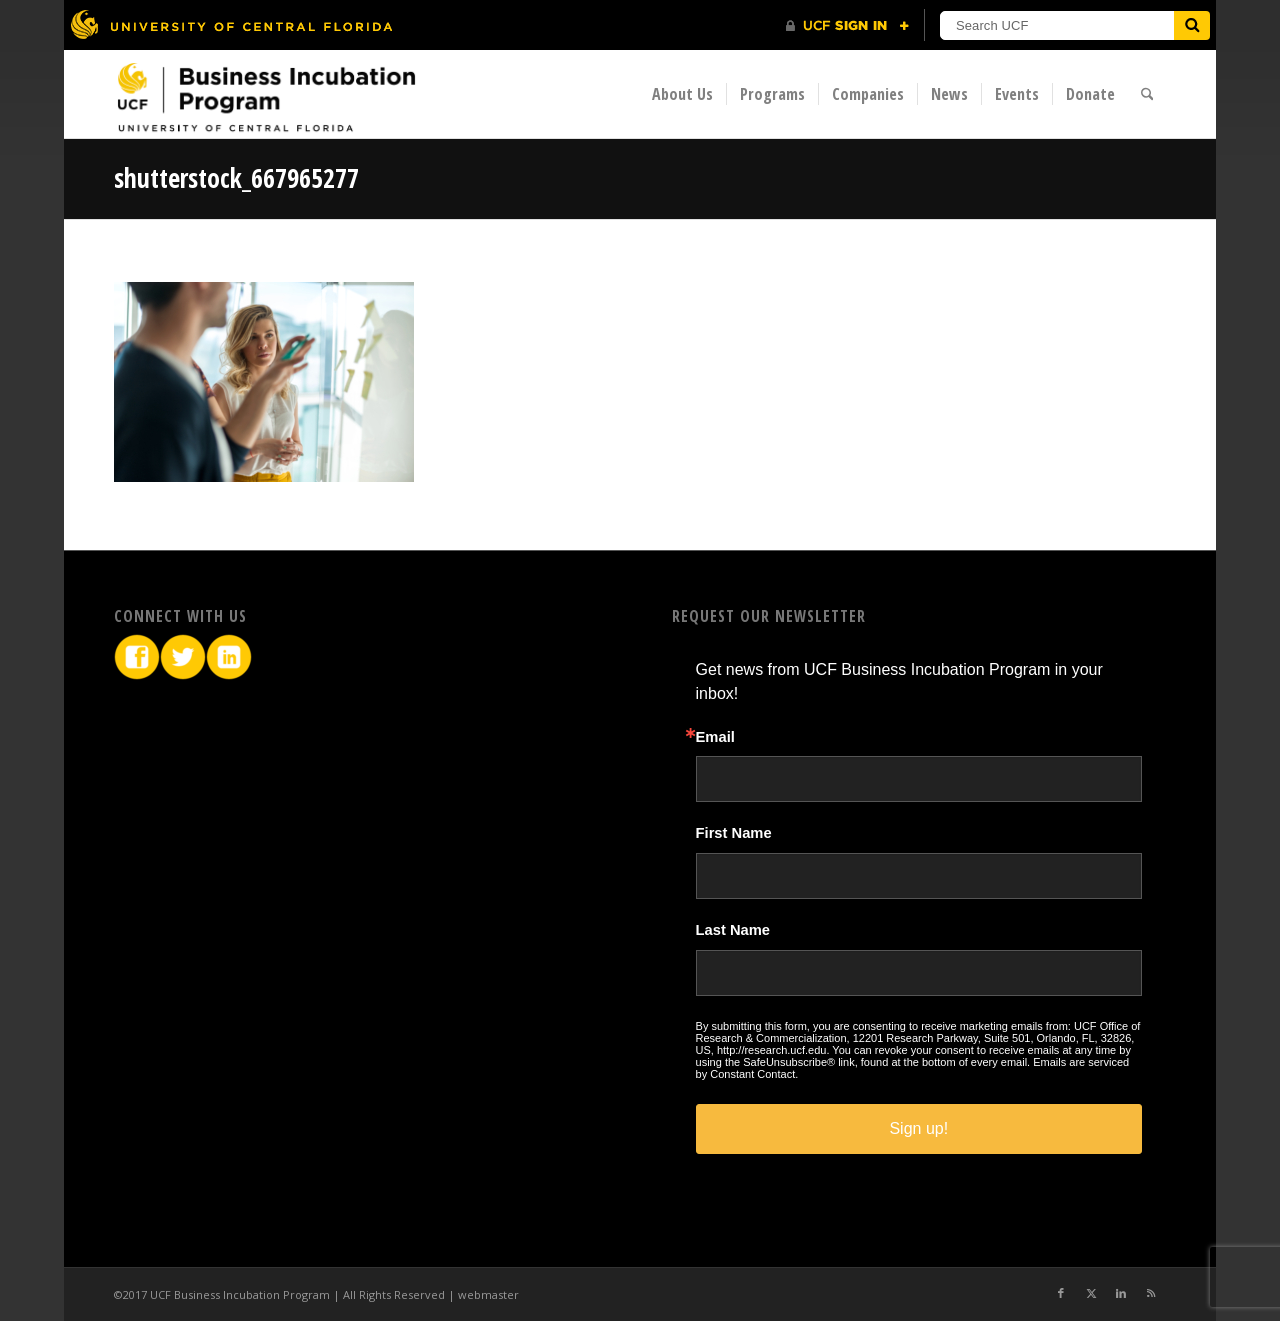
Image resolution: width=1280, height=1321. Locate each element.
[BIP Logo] (266, 96)
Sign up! (918, 1128)
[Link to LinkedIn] (1121, 1293)
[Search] (1147, 94)
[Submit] (1192, 25)
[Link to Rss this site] (1151, 1293)
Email (715, 737)
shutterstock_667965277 (236, 178)
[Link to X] (1091, 1293)
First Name (734, 833)
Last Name (733, 930)
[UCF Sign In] (847, 26)
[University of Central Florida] (231, 24)
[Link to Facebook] (1061, 1293)
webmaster (488, 1294)
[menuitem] (682, 94)
